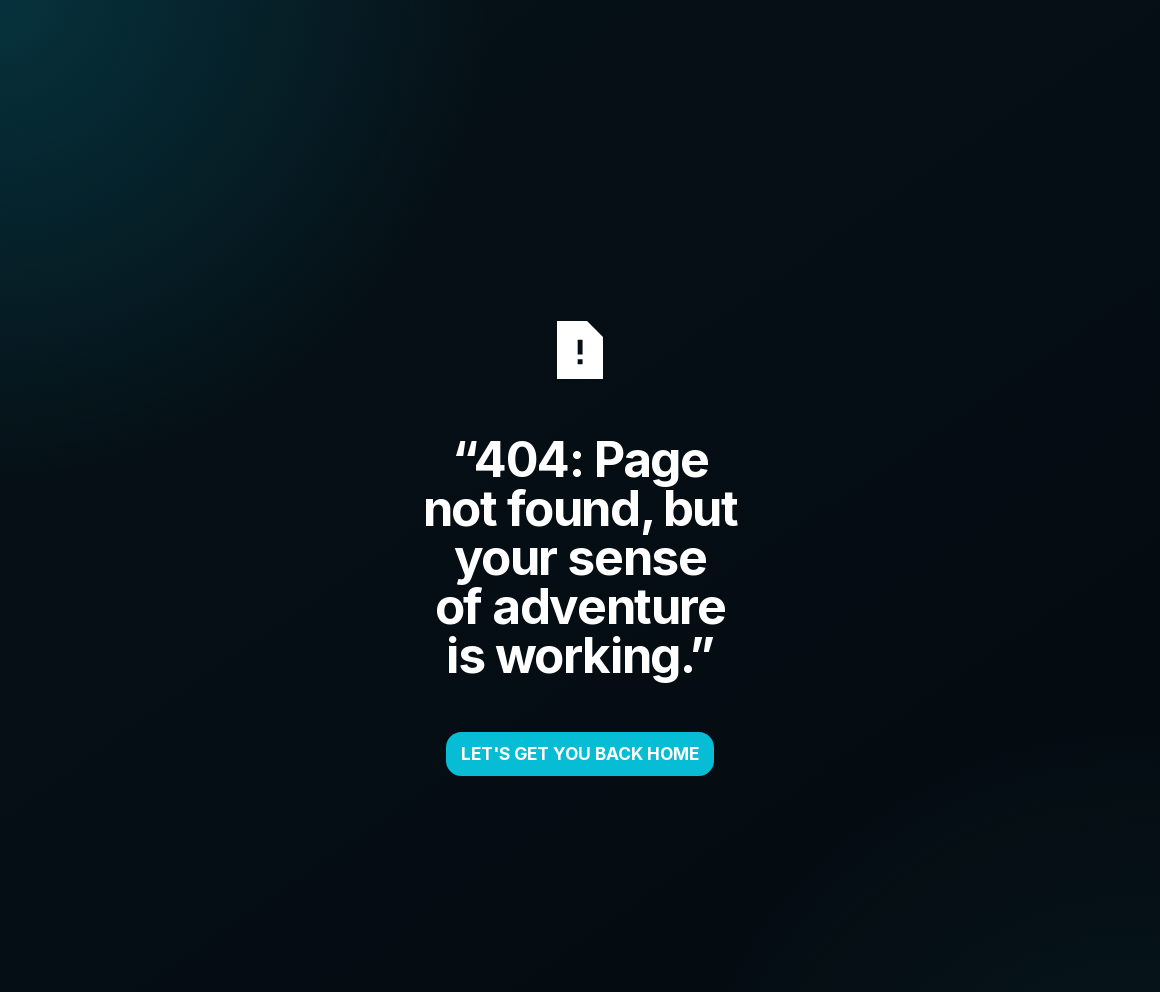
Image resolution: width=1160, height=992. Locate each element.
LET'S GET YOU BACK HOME (580, 753)
